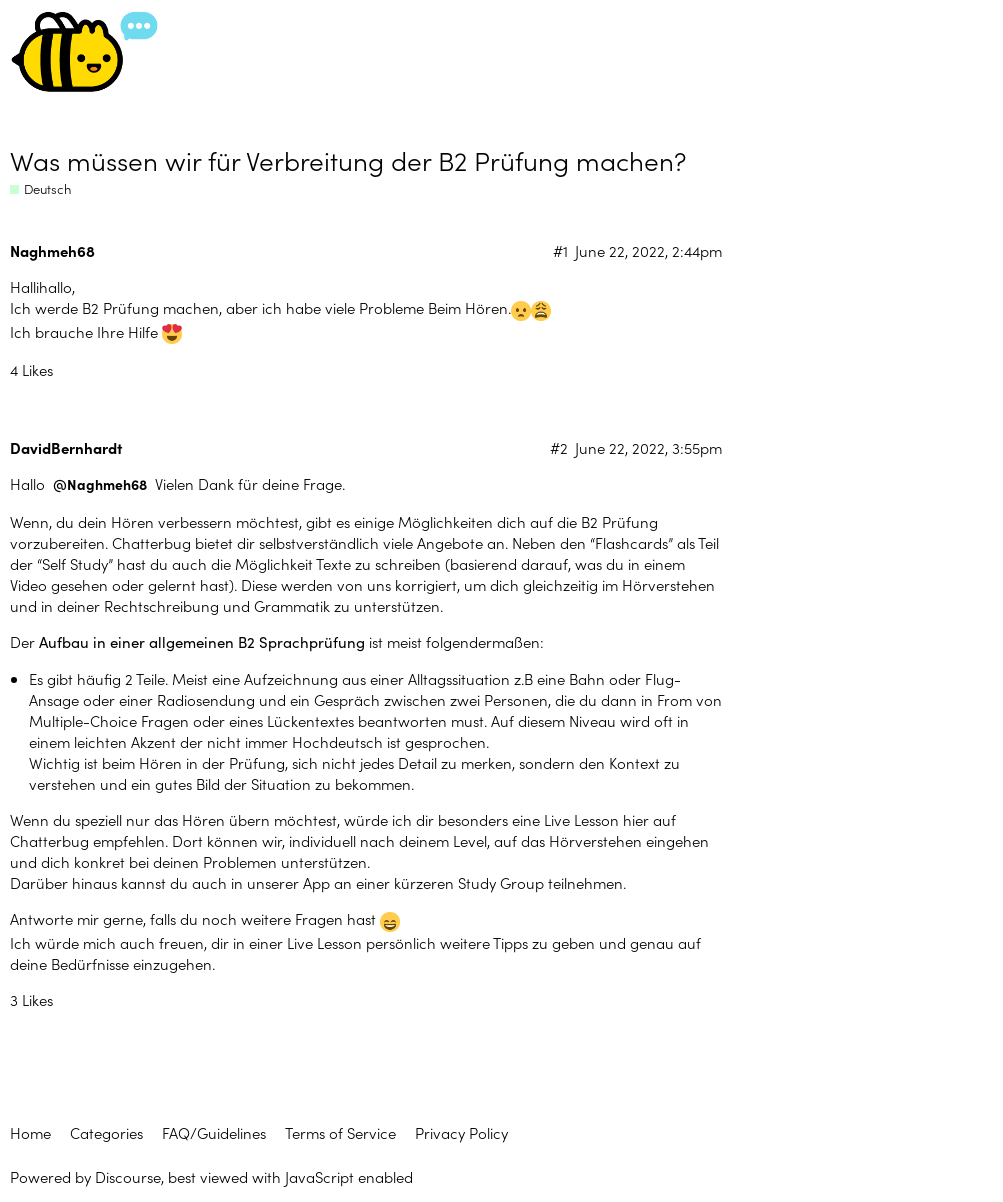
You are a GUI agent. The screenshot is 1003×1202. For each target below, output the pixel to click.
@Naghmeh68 (100, 484)
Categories (106, 1132)
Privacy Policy (461, 1132)
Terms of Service (340, 1132)
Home (30, 1132)
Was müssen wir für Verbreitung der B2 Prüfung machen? (348, 159)
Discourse (128, 1176)
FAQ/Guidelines (214, 1132)
